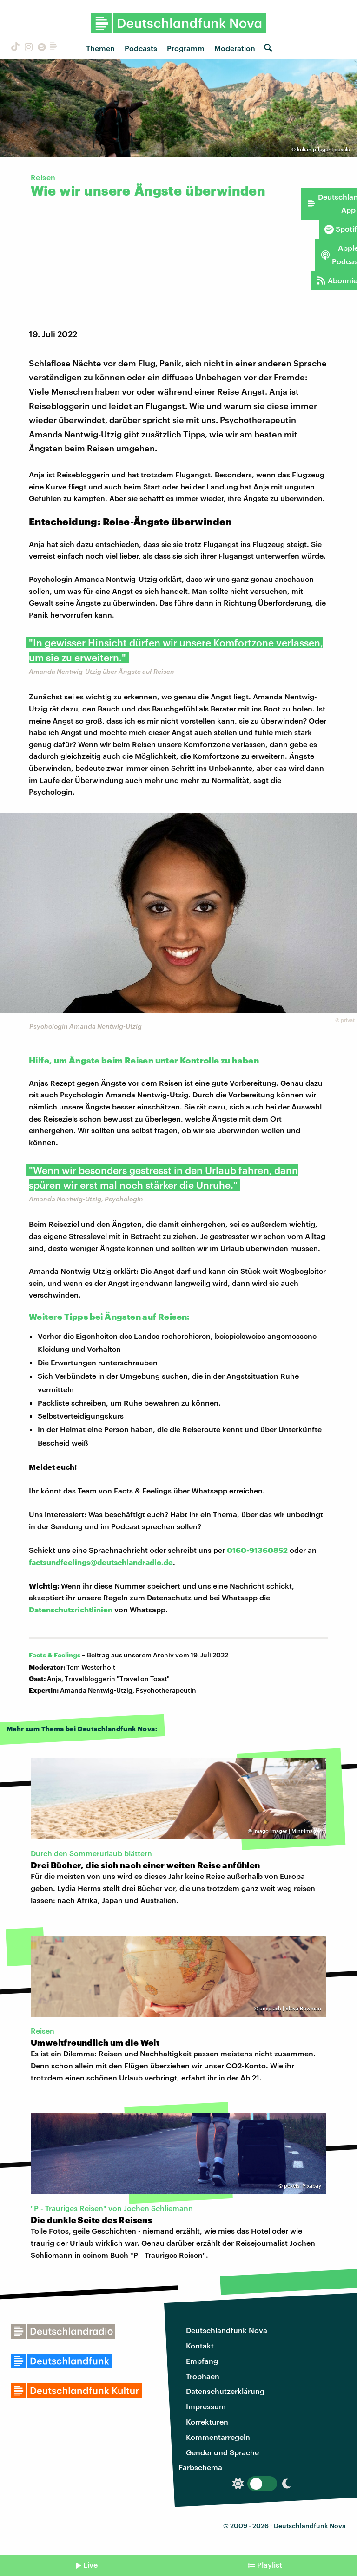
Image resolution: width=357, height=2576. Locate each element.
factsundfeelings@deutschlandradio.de (101, 1562)
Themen (100, 48)
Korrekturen (207, 2421)
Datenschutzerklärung (225, 2391)
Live (90, 2564)
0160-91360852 (257, 1550)
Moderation (234, 48)
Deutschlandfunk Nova (226, 2330)
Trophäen (202, 2376)
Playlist (269, 2564)
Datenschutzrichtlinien (70, 1609)
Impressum (206, 2406)
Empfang (202, 2360)
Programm (186, 48)
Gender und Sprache (222, 2452)
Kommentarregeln (218, 2437)
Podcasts (141, 48)
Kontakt (200, 2345)
